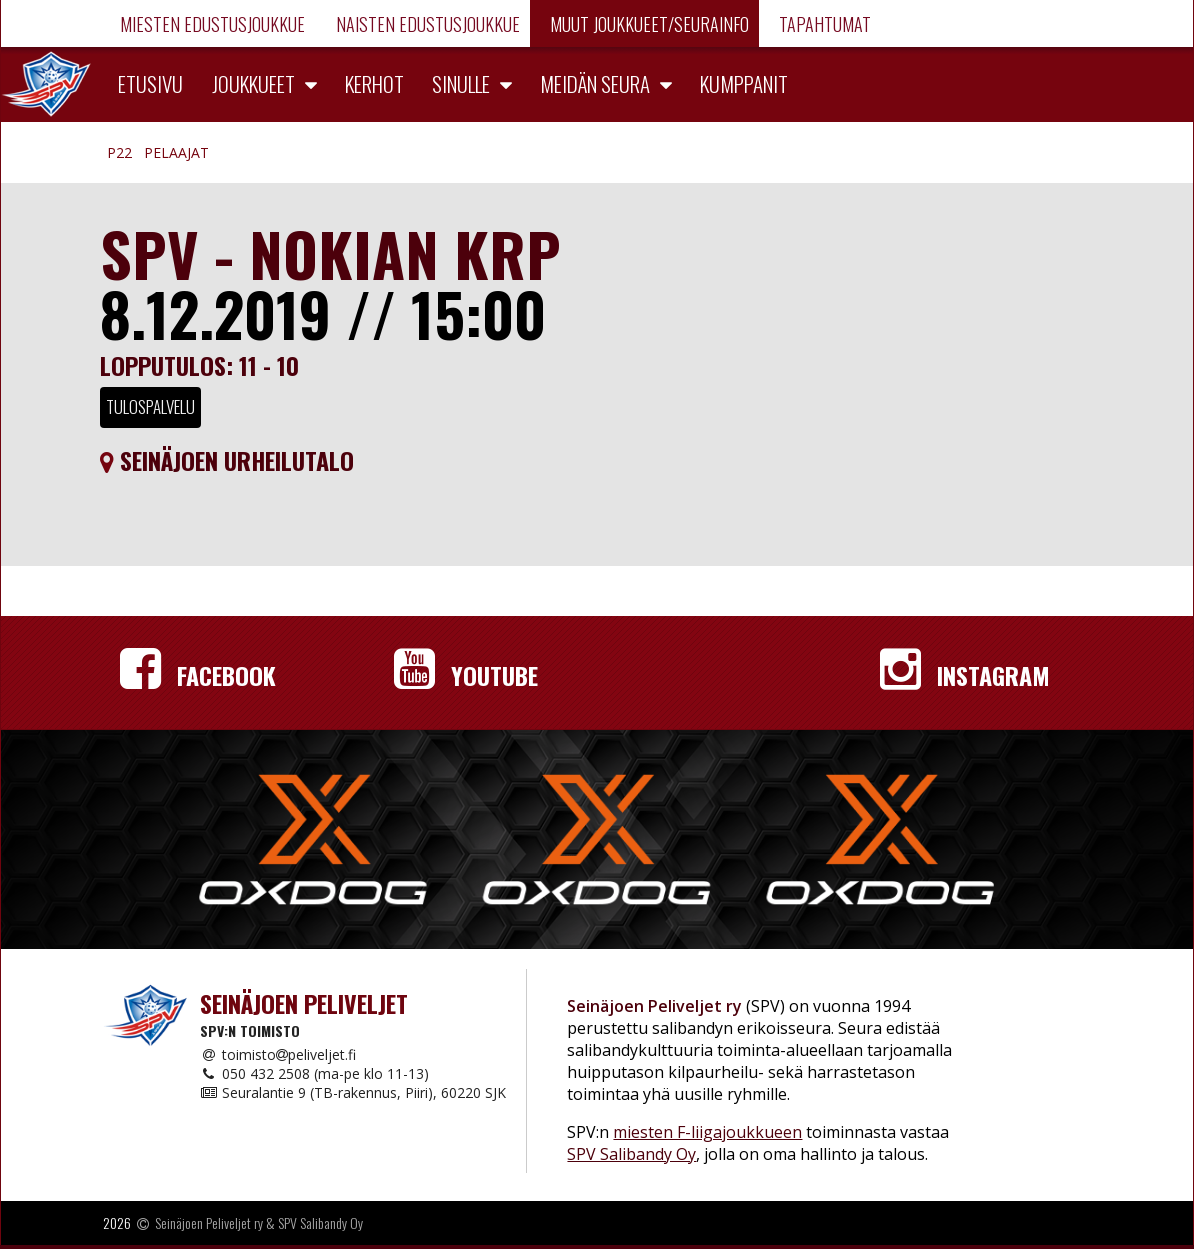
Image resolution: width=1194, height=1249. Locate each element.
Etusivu (150, 83)
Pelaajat (176, 152)
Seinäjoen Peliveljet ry (209, 1222)
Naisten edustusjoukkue (426, 24)
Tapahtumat (823, 24)
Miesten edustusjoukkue (210, 24)
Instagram (965, 675)
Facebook (198, 675)
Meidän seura (595, 83)
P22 (119, 152)
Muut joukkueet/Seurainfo (647, 24)
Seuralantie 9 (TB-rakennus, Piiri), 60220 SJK (353, 1092)
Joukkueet (253, 83)
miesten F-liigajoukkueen (707, 1132)
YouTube (466, 675)
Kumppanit (744, 83)
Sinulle (461, 83)
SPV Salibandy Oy (631, 1154)
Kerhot (374, 83)
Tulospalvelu (150, 406)
